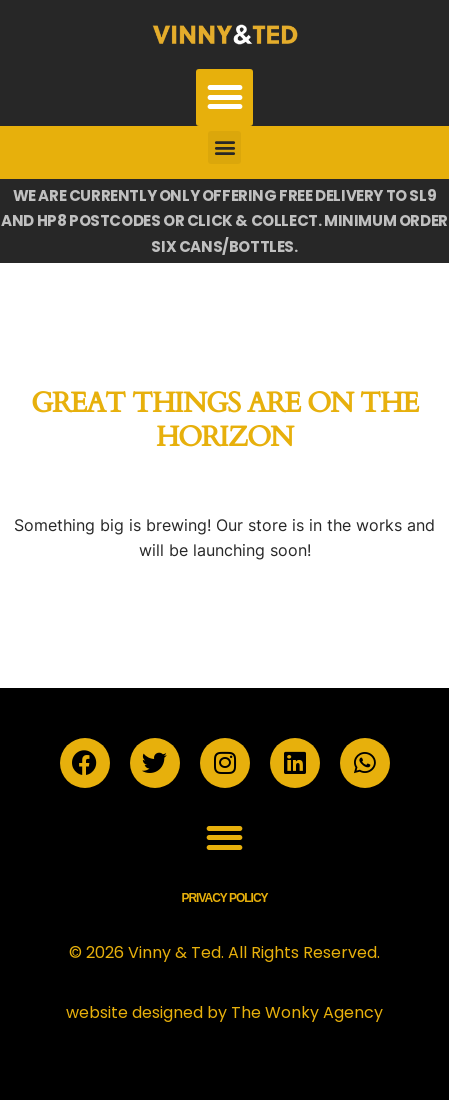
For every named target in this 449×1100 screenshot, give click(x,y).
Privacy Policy (224, 898)
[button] (224, 97)
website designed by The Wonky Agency (224, 1012)
